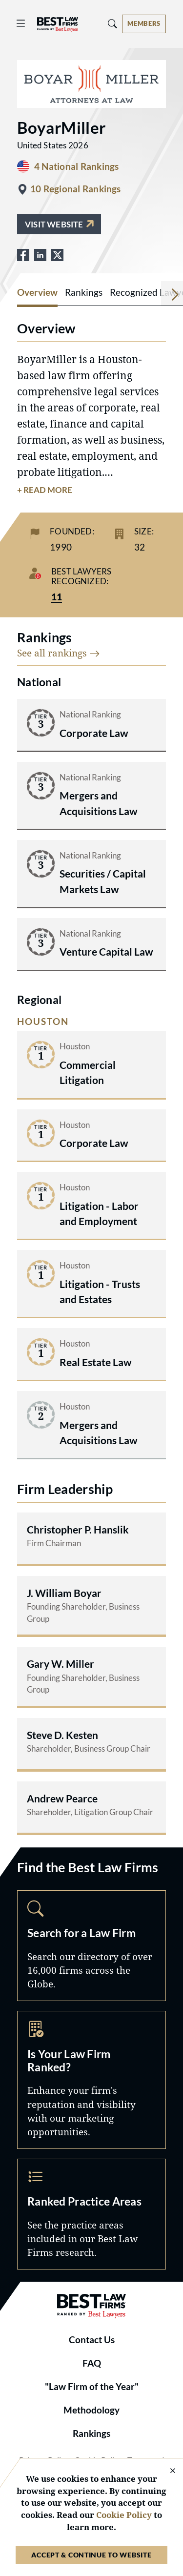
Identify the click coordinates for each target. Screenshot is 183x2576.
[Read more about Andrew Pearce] (91, 1807)
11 (56, 597)
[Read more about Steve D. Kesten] (91, 1743)
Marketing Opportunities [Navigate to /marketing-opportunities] (91, 2079)
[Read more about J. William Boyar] (91, 1605)
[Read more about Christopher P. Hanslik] (91, 1538)
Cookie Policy (124, 2514)
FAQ (91, 2363)
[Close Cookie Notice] (166, 2471)
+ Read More (44, 490)
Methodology (91, 2410)
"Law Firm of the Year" (92, 2386)
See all (58, 653)
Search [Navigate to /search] (91, 1946)
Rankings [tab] (83, 292)
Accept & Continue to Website (91, 2555)
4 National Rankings (76, 166)
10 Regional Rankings (75, 189)
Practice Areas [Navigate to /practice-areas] (91, 2214)
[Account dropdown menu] (144, 24)
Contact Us (92, 2339)
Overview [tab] (37, 292)
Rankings (91, 2433)
